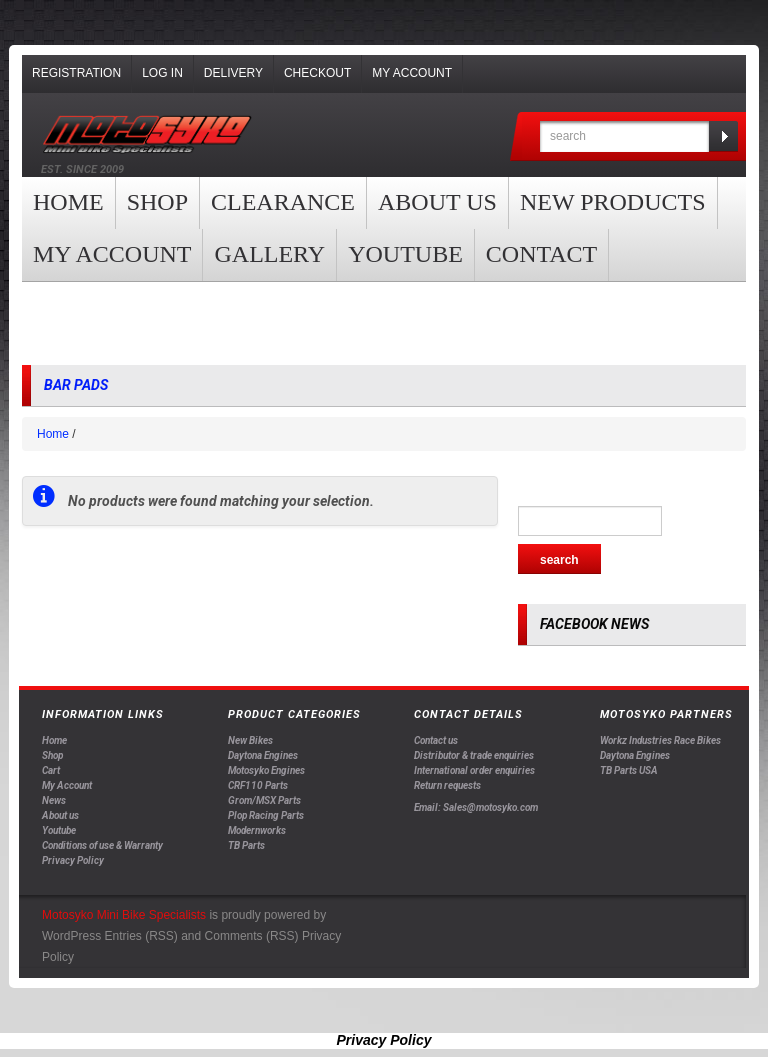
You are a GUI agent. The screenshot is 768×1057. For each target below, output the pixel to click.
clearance (283, 202)
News (54, 800)
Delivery (233, 73)
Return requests (447, 785)
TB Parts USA (629, 770)
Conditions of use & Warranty (102, 845)
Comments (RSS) (252, 936)
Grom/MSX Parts (264, 800)
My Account (412, 73)
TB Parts (246, 845)
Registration (76, 73)
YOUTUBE (405, 254)
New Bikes (250, 740)
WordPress (71, 936)
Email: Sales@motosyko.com (476, 807)
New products (613, 202)
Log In (162, 73)
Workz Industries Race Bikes (660, 740)
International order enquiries (474, 770)
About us (437, 202)
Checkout (317, 73)
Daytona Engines (263, 755)
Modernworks (257, 830)
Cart (51, 770)
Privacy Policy (73, 860)
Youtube (59, 830)
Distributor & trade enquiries (474, 755)
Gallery (269, 254)
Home (68, 202)
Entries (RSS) (140, 936)
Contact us (436, 740)
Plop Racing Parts (266, 815)
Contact (541, 254)
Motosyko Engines (266, 770)
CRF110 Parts (258, 785)
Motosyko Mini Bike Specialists (124, 915)
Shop (157, 202)
